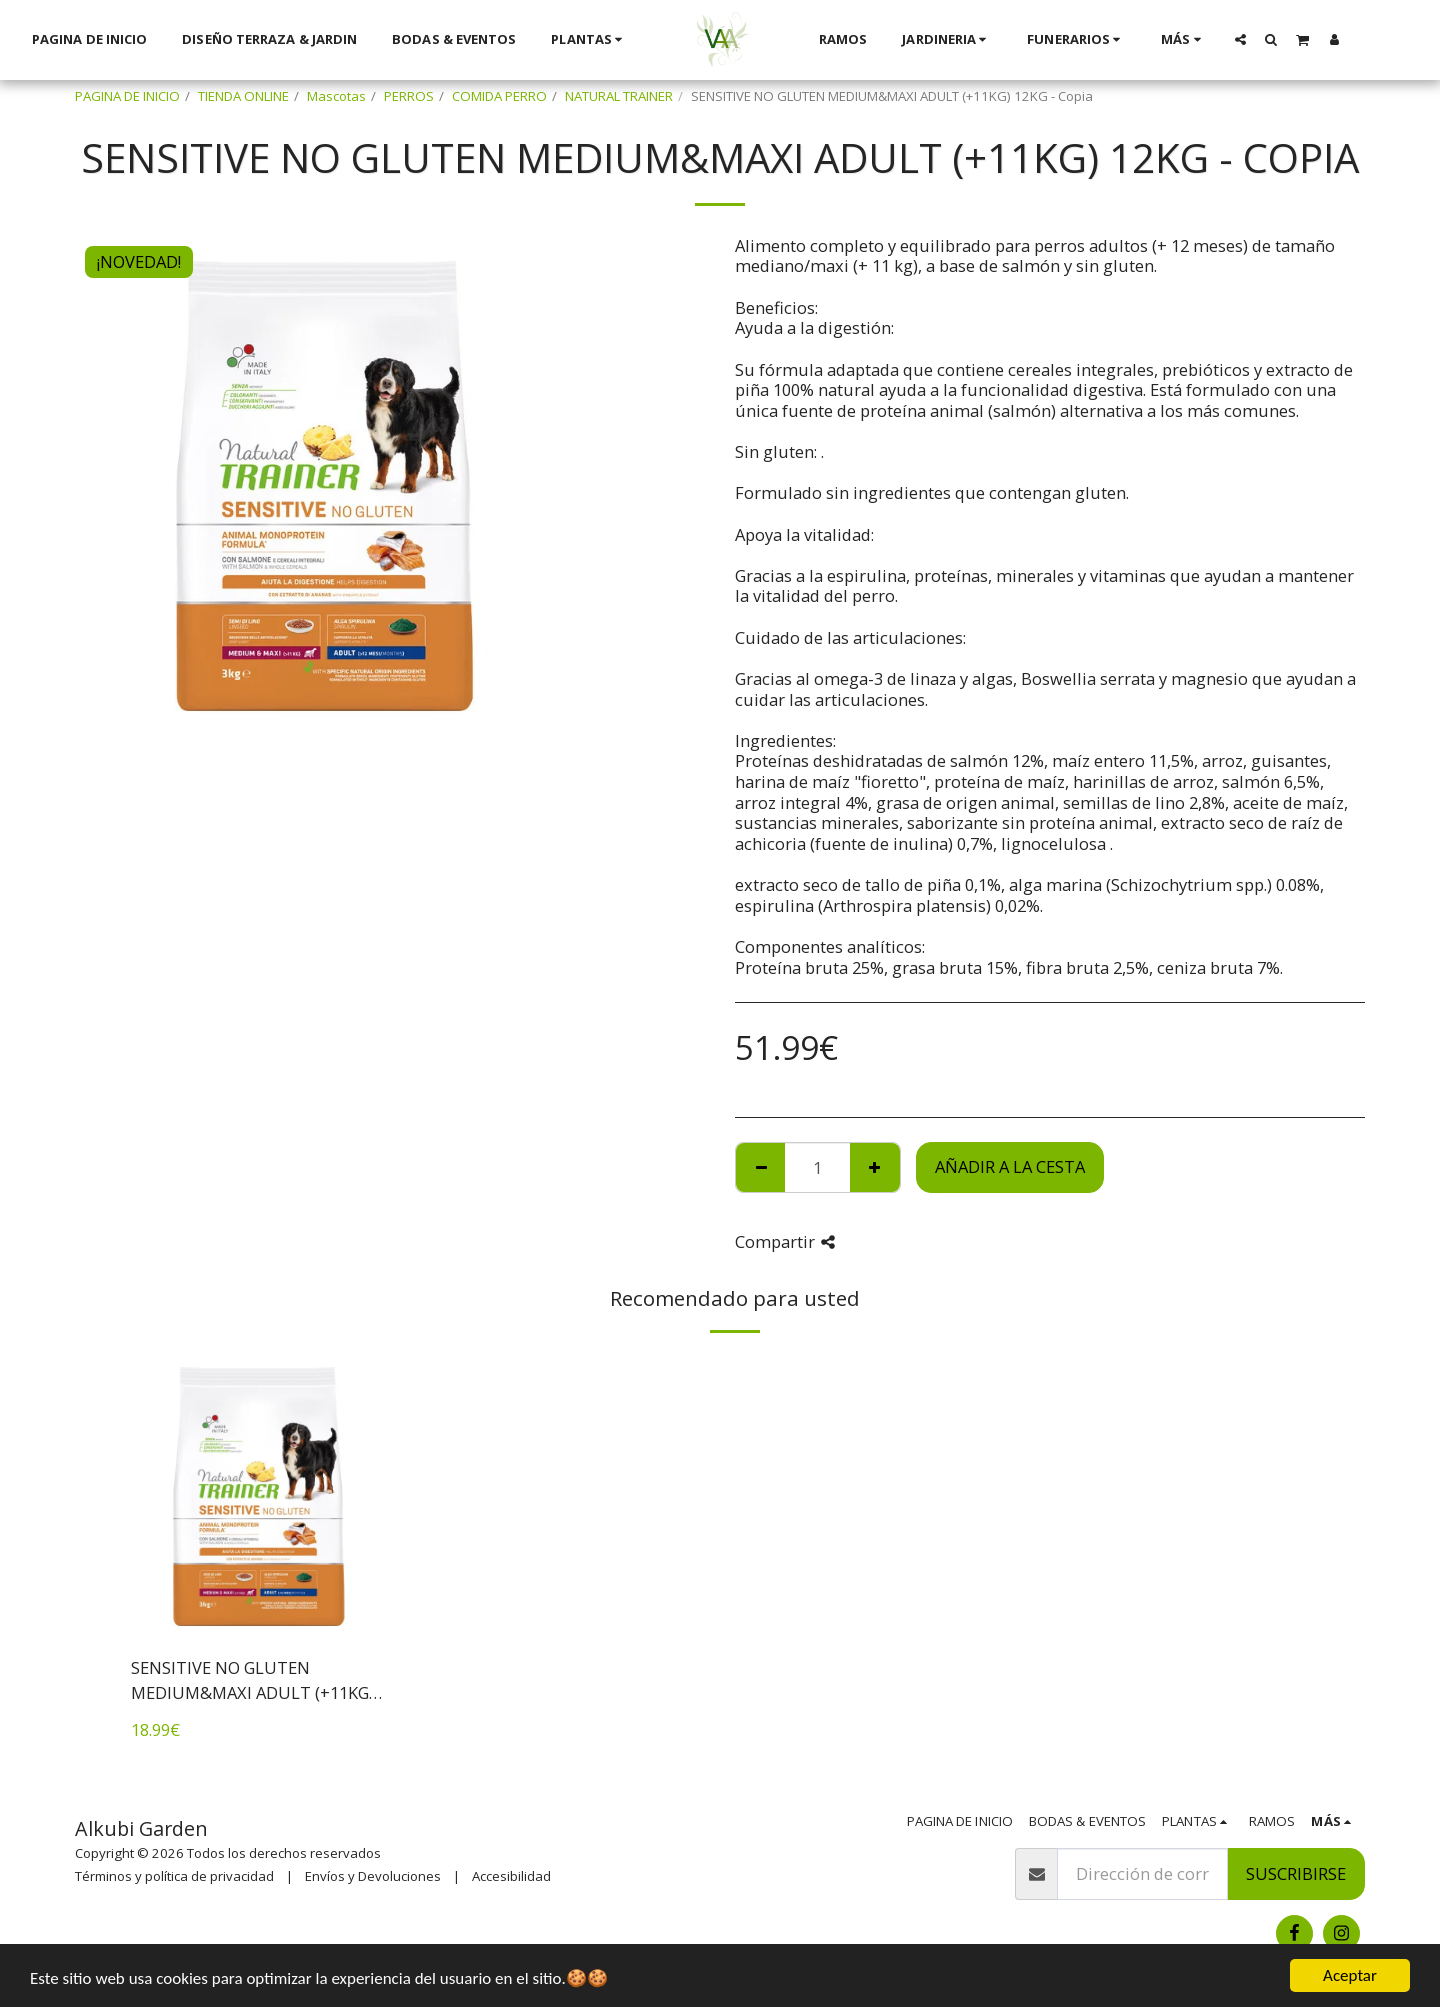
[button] (1211, 39)
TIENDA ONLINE (243, 96)
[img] (259, 1497)
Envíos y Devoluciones (373, 1876)
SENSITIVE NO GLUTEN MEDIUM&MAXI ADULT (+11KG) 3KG (252, 1681)
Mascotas (336, 96)
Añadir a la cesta (1010, 1166)
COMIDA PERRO (499, 96)
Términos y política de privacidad (174, 1876)
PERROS (409, 96)
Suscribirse (1296, 1873)
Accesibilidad (511, 1876)
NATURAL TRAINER (619, 96)
